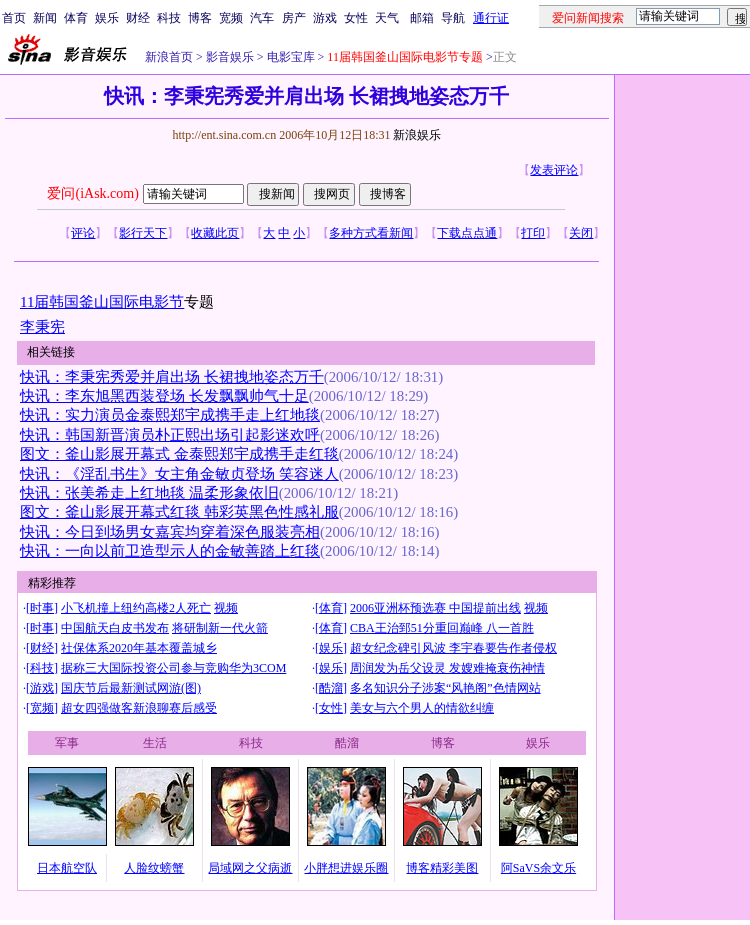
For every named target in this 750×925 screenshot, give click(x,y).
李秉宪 (42, 327)
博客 (200, 18)
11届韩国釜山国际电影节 (102, 302)
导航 (453, 18)
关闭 (581, 233)
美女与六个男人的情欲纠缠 (422, 708)
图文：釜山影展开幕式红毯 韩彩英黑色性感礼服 (179, 512)
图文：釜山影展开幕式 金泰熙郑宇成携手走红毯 (179, 454)
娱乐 (107, 18)
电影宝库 (289, 57)
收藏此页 (215, 233)
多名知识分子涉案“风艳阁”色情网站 (445, 688)
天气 (387, 18)
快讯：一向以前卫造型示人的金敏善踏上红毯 (170, 551)
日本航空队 (67, 868)
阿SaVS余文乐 (538, 868)
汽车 (262, 18)
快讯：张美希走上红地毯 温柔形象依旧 (149, 493)
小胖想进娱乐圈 (346, 868)
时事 (42, 608)
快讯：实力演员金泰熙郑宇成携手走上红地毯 (170, 415)
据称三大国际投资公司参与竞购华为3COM (173, 668)
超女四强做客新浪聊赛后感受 (139, 708)
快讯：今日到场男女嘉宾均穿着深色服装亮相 (170, 532)
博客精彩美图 (442, 868)
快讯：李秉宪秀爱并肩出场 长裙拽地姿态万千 (172, 377)
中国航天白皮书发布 (115, 628)
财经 (138, 18)
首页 (14, 18)
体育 (76, 18)
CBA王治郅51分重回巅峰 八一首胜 (442, 628)
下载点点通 (467, 233)
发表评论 (554, 170)
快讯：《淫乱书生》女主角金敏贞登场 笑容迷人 (179, 474)
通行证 (491, 18)
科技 (169, 18)
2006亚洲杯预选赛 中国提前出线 (435, 608)
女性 (356, 18)
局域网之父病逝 (250, 868)
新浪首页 (169, 57)
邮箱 (422, 18)
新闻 (45, 18)
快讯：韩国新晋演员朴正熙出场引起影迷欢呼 (170, 435)
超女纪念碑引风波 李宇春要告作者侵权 (453, 648)
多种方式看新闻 (371, 233)
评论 (83, 233)
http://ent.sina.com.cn (225, 135)
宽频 (231, 18)
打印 (533, 233)
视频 (226, 608)
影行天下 (143, 233)
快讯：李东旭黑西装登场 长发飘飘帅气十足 (164, 396)
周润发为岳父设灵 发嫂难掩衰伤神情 (447, 668)
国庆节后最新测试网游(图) (131, 688)
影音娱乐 (230, 57)
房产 (294, 18)
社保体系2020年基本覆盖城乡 (139, 648)
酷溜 (331, 688)
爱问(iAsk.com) (92, 193)
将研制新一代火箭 (220, 628)
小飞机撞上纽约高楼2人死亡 (136, 608)
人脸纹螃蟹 (154, 868)
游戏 (325, 18)
